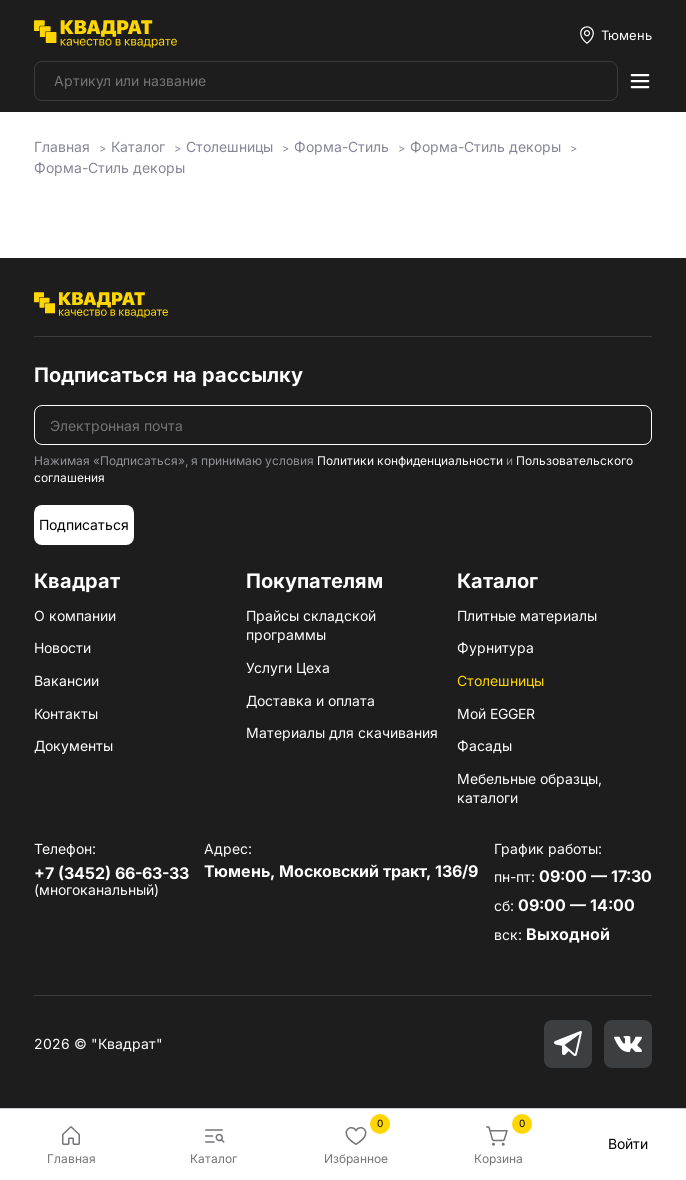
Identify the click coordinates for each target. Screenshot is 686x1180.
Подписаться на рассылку (168, 375)
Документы (73, 745)
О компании (75, 615)
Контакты (66, 713)
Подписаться (84, 524)
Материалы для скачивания (342, 732)
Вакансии (66, 680)
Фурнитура (495, 647)
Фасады (484, 745)
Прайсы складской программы (311, 625)
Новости (62, 647)
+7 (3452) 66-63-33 (111, 873)
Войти (628, 1143)
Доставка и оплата (310, 700)
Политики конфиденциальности (410, 460)
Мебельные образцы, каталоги (529, 788)
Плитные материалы (527, 615)
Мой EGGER (496, 713)
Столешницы (500, 680)
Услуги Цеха (288, 667)
